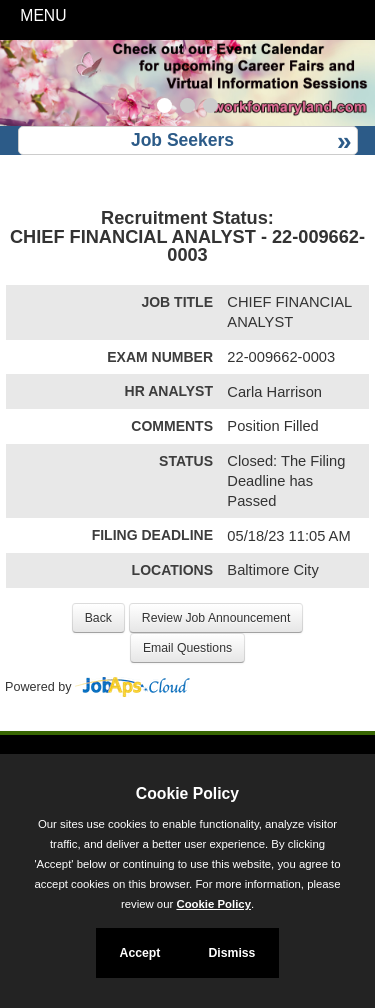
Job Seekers (182, 140)
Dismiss (231, 953)
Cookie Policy (187, 793)
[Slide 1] (164, 108)
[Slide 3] (210, 108)
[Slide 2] (187, 108)
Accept (140, 953)
